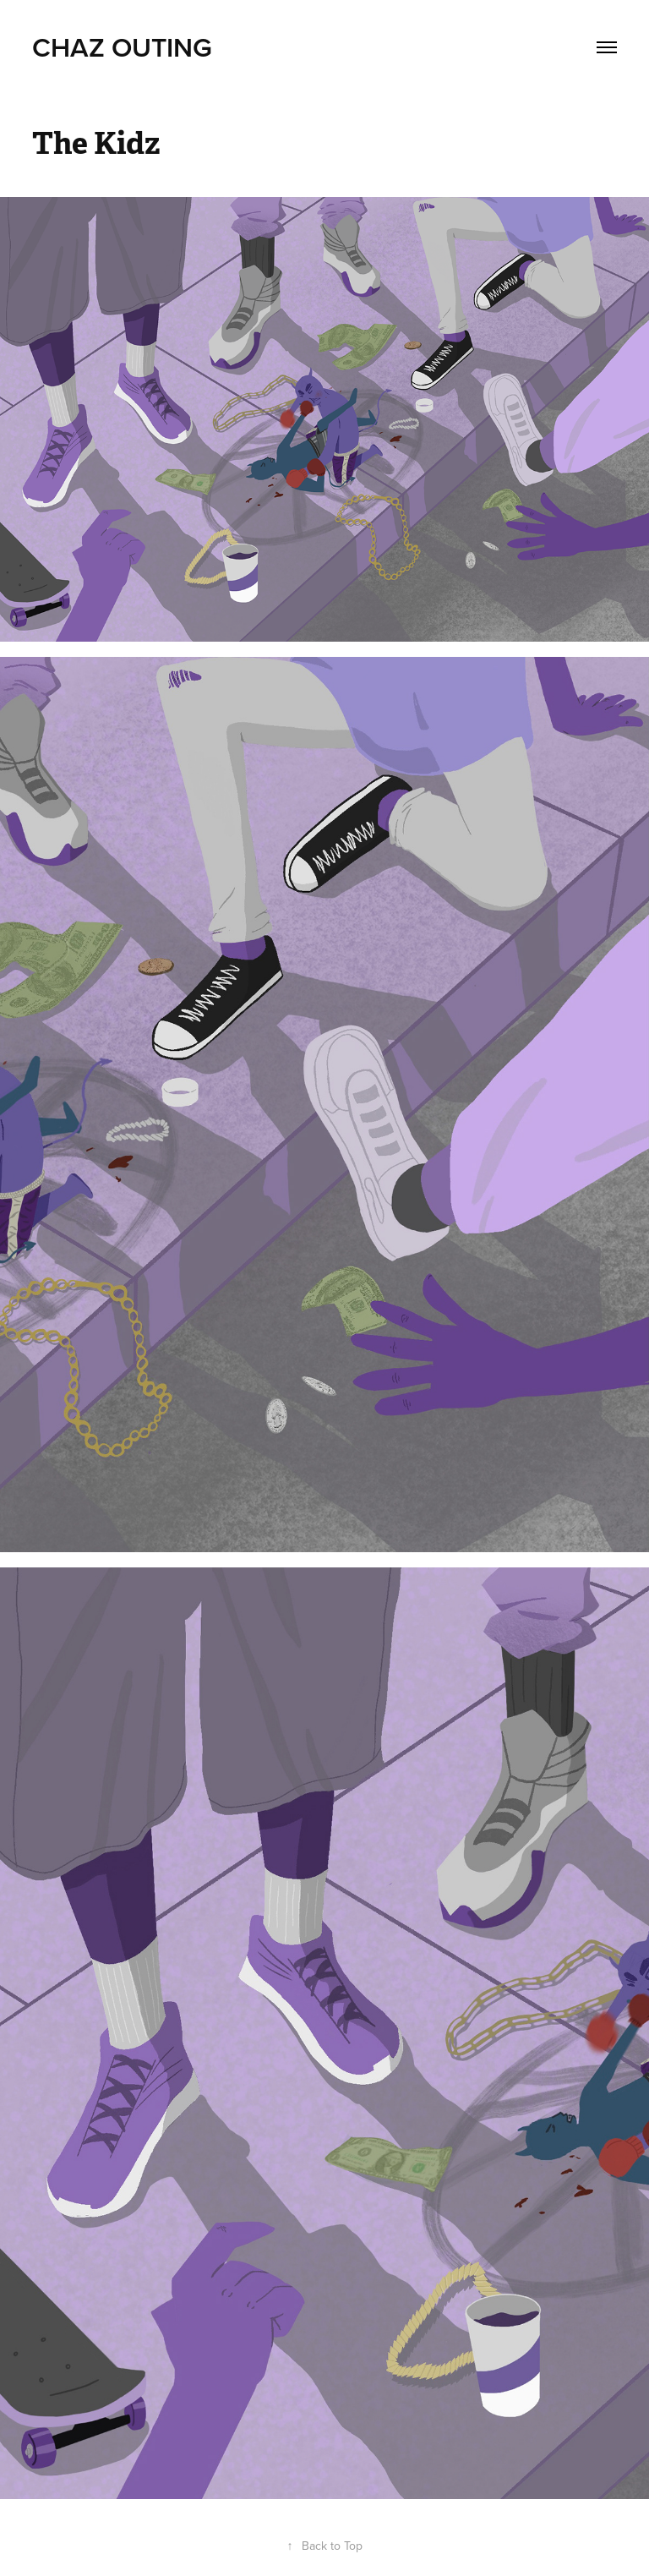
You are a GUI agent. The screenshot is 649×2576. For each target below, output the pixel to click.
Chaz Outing (122, 46)
